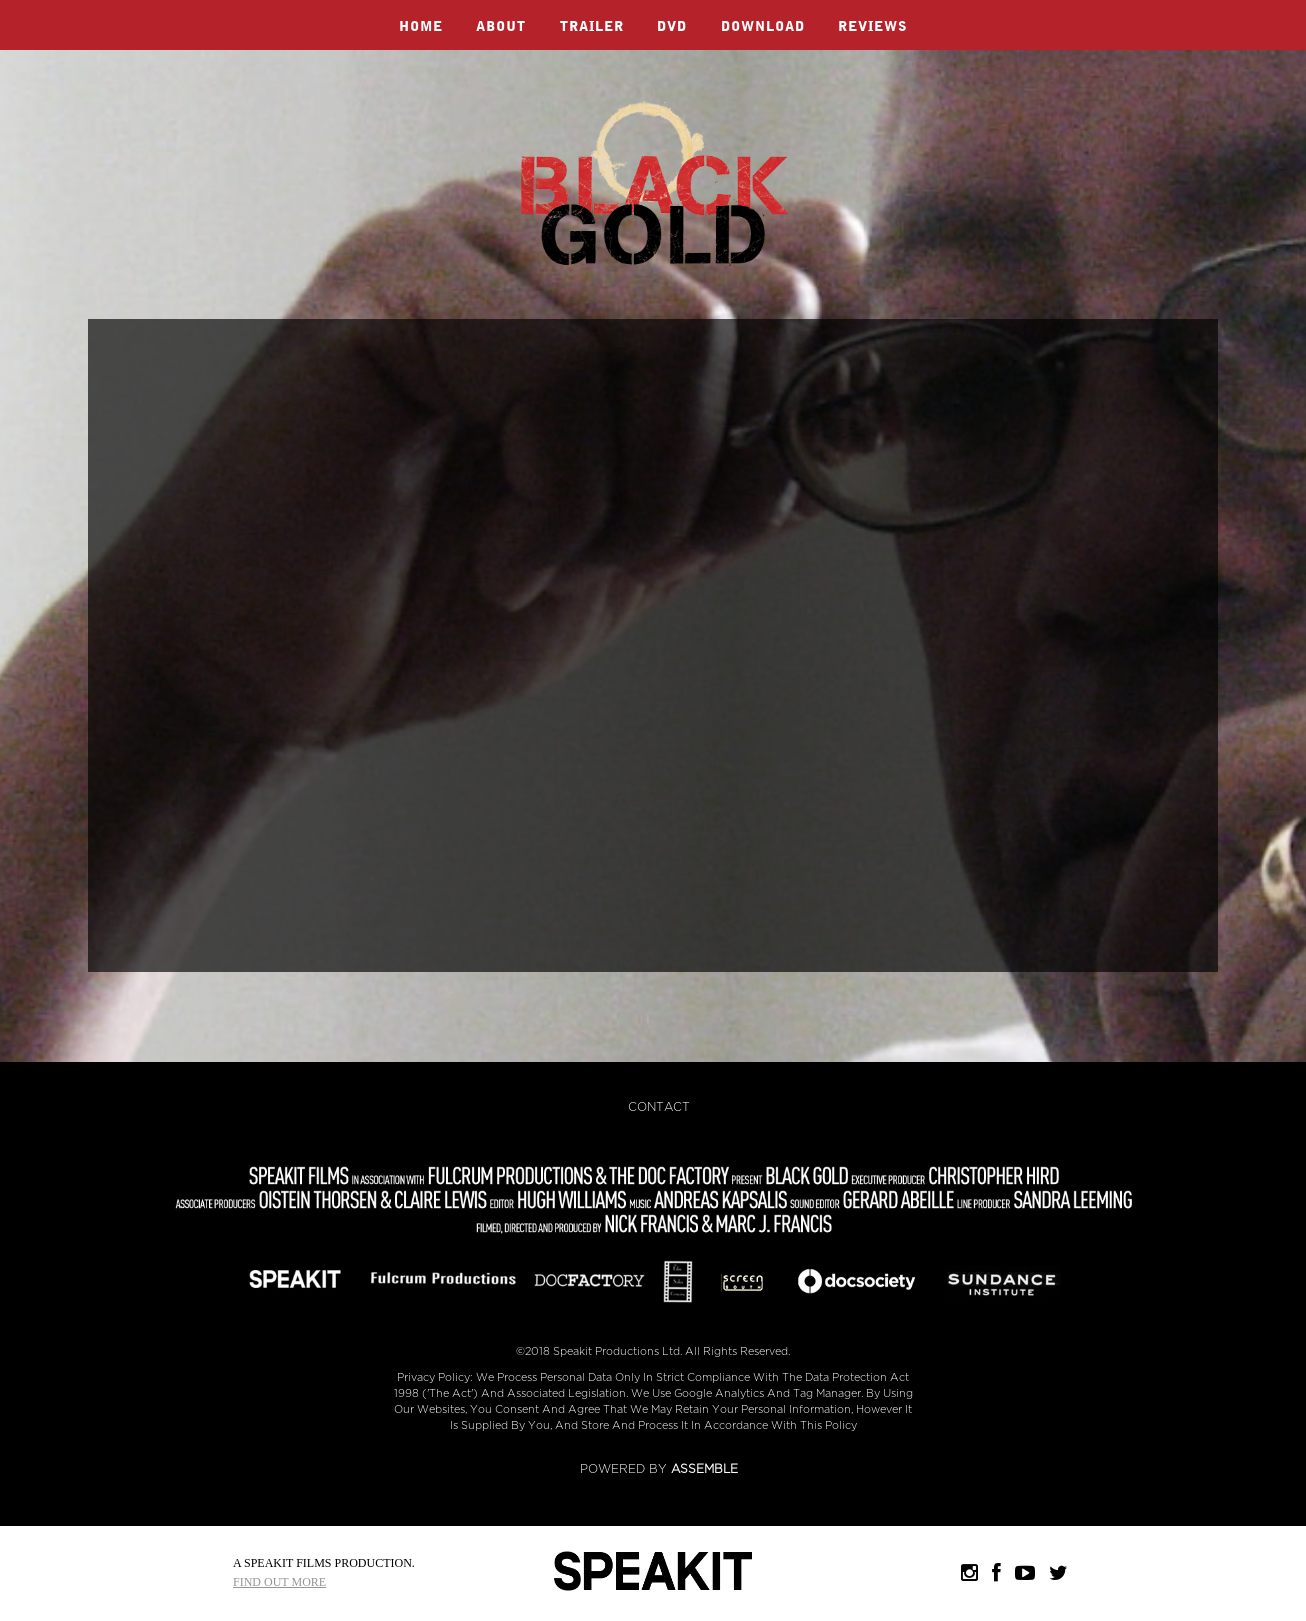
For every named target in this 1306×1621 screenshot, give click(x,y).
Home (421, 27)
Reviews (873, 27)
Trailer (592, 27)
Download (763, 27)
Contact (659, 1107)
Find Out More (279, 1582)
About (501, 27)
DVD (672, 27)
